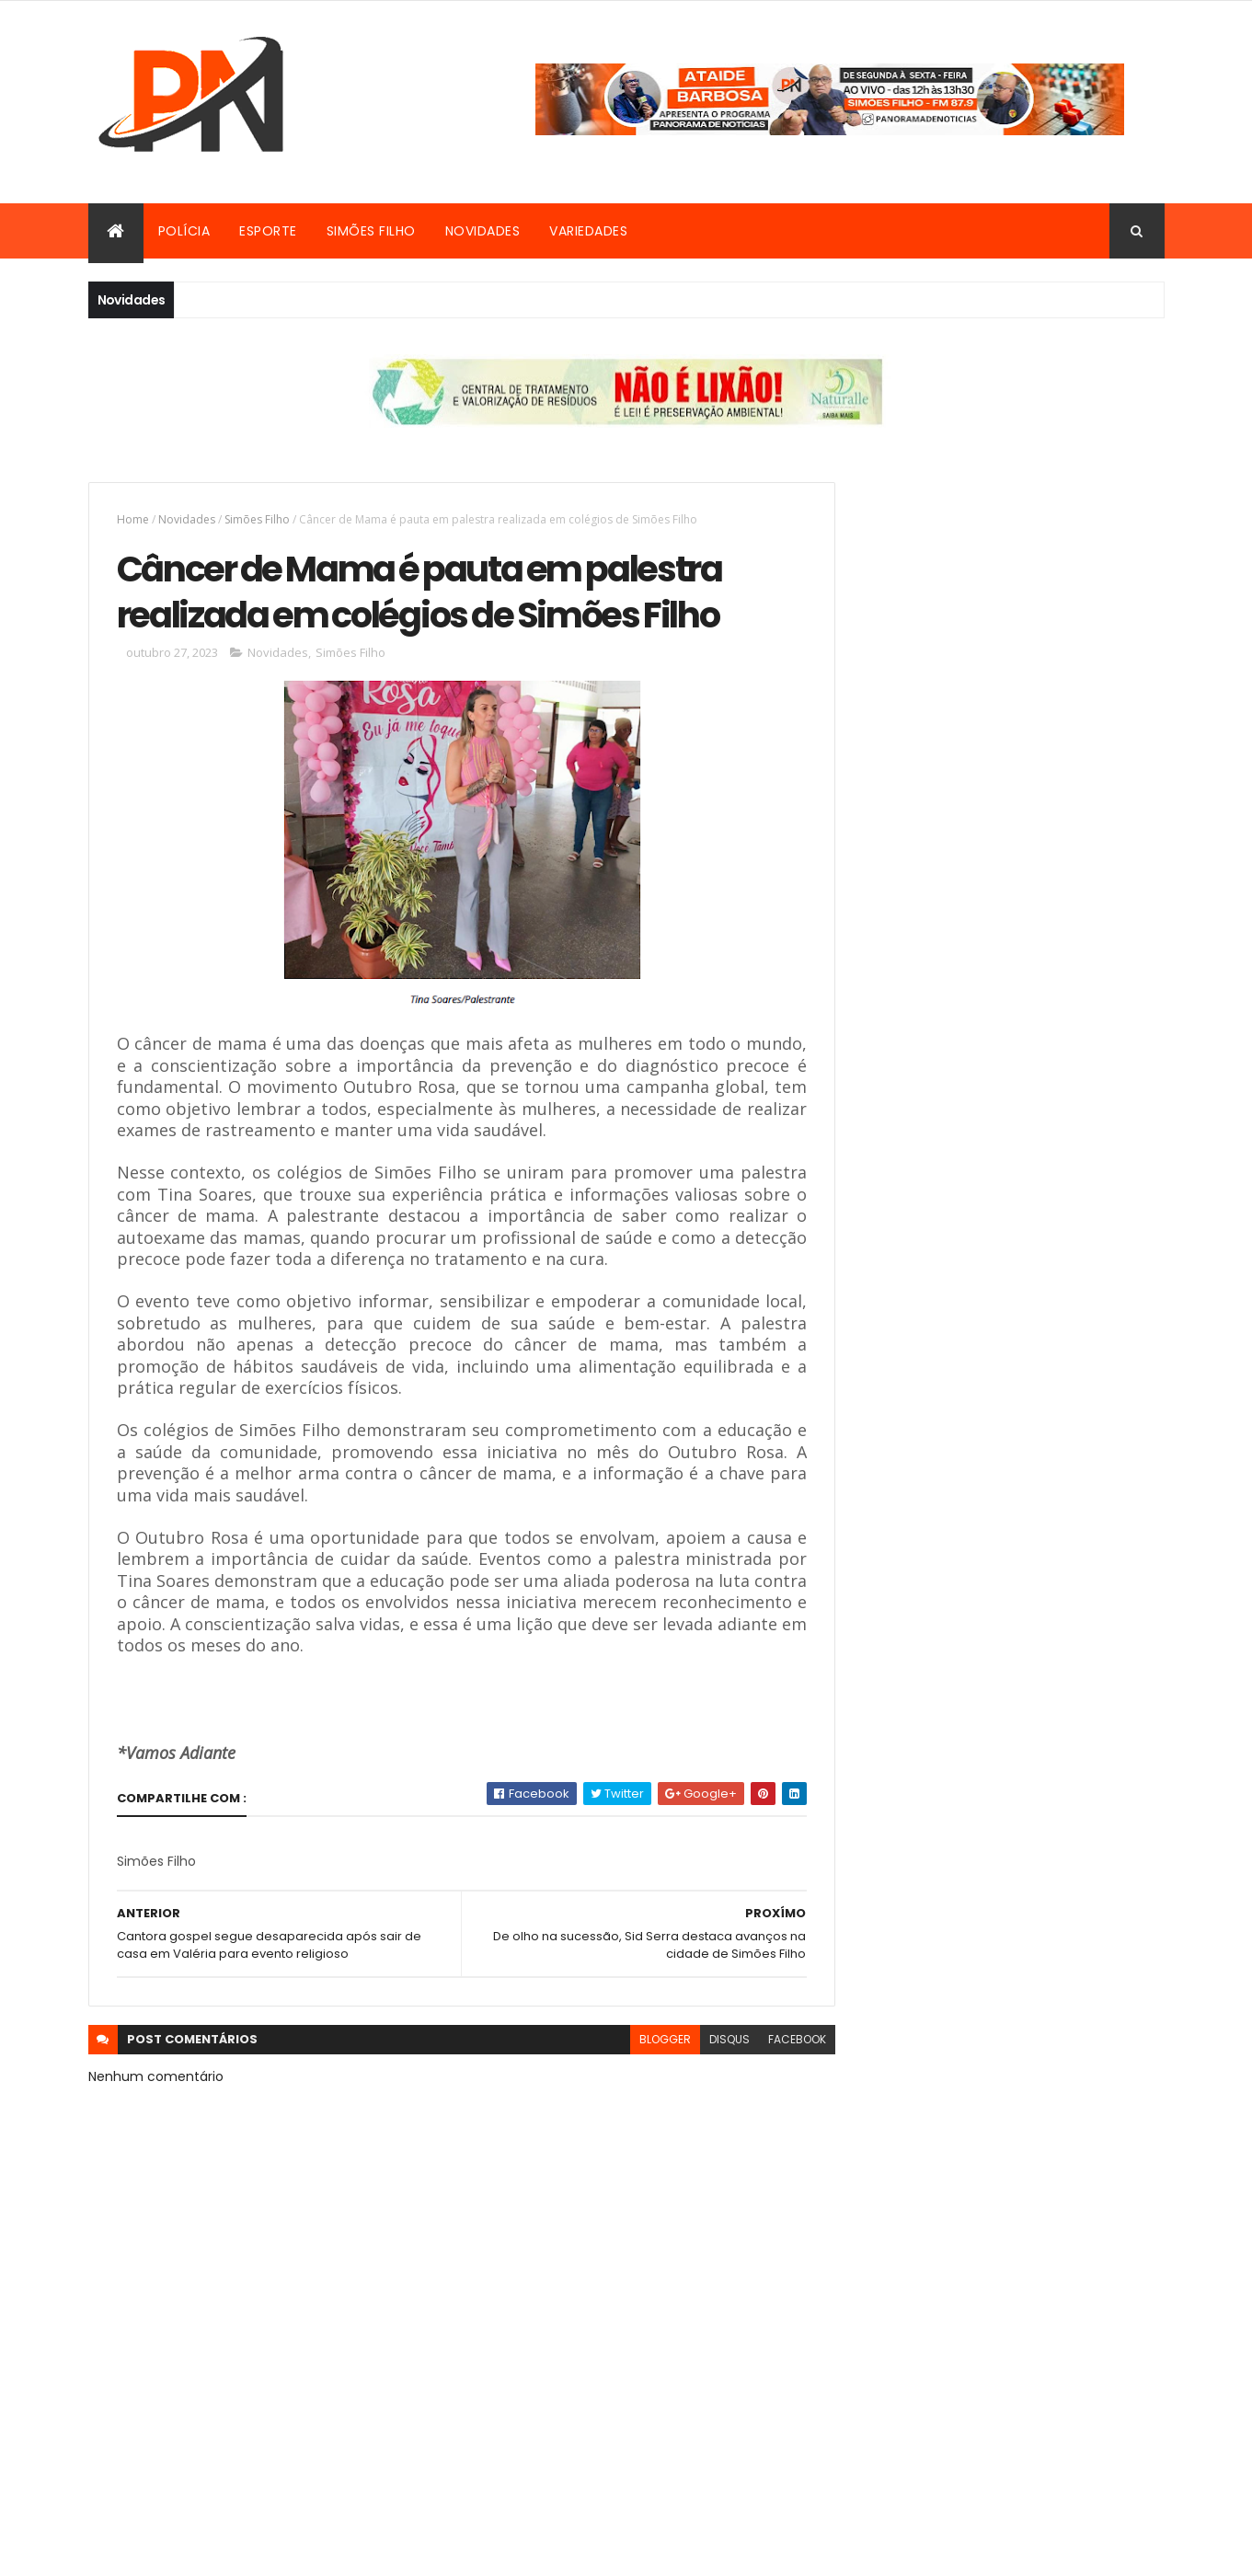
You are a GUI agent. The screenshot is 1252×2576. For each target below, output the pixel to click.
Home (133, 519)
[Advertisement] (998, 611)
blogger (624, 2137)
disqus (689, 2137)
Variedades (588, 231)
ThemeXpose (614, 2551)
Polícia (184, 231)
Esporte (268, 231)
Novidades (483, 231)
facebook (757, 2137)
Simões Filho (371, 231)
